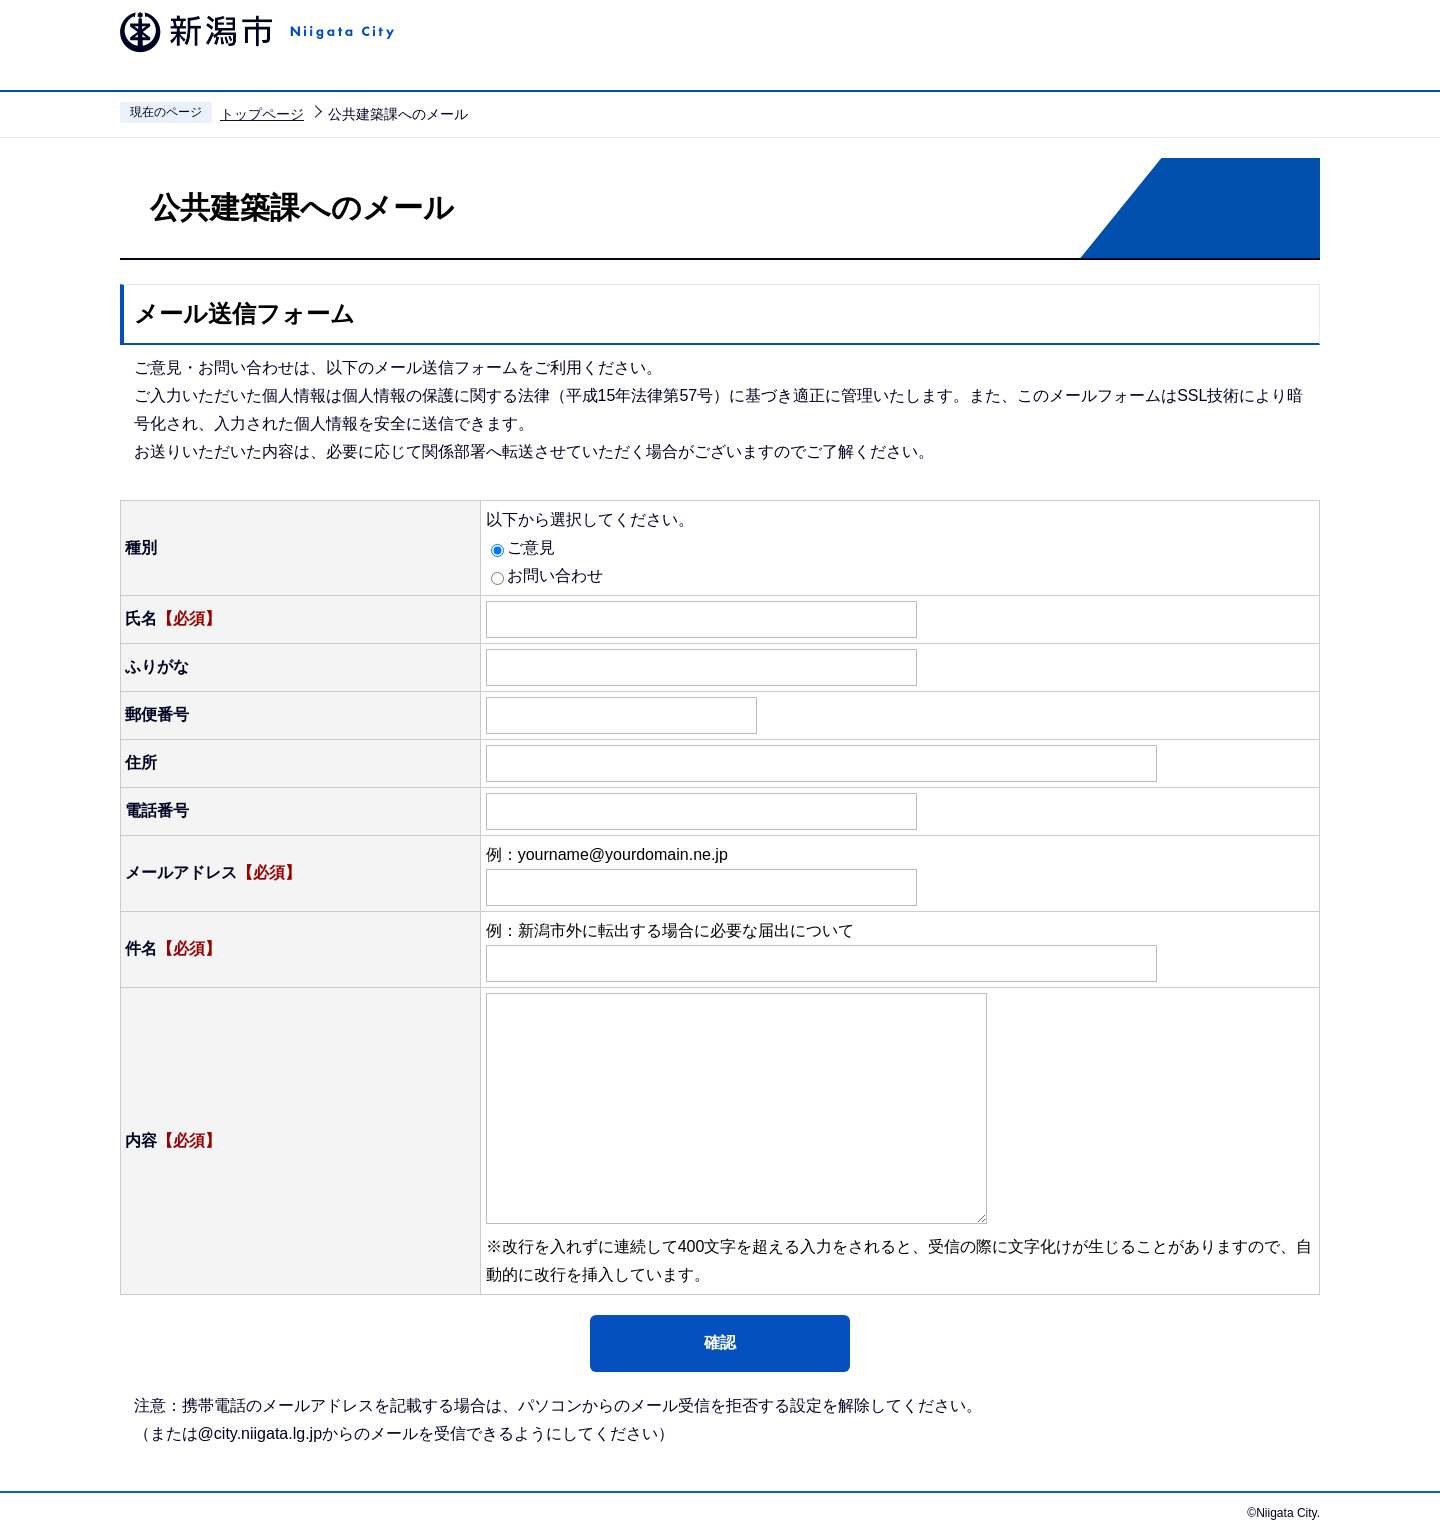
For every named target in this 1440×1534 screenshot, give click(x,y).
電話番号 (157, 810)
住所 (141, 762)
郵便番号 (157, 714)
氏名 (173, 618)
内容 (173, 1140)
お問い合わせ (555, 575)
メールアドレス (213, 872)
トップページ (262, 114)
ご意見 (531, 547)
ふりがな (157, 666)
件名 (173, 948)
